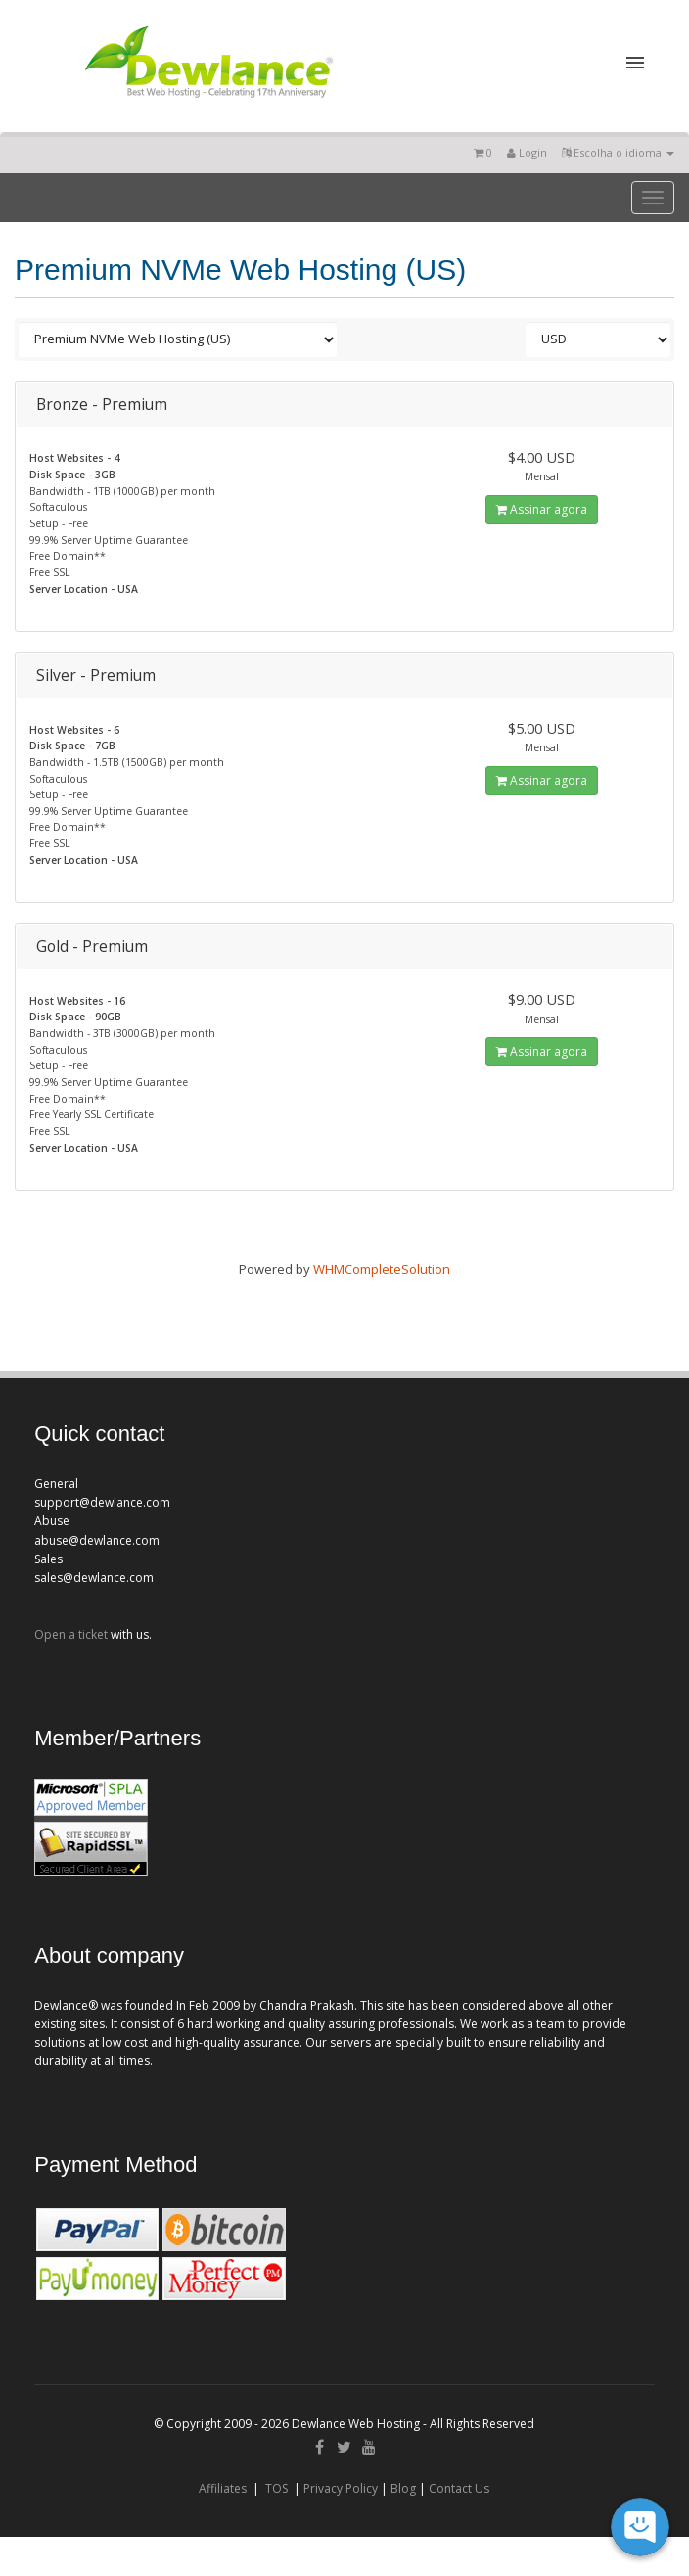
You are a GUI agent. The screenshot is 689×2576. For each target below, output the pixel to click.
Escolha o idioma (618, 152)
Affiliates (223, 2488)
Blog (403, 2488)
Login (527, 152)
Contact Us (459, 2488)
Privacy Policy (340, 2488)
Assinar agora (541, 509)
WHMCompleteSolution (381, 1269)
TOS (276, 2488)
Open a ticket (71, 1634)
